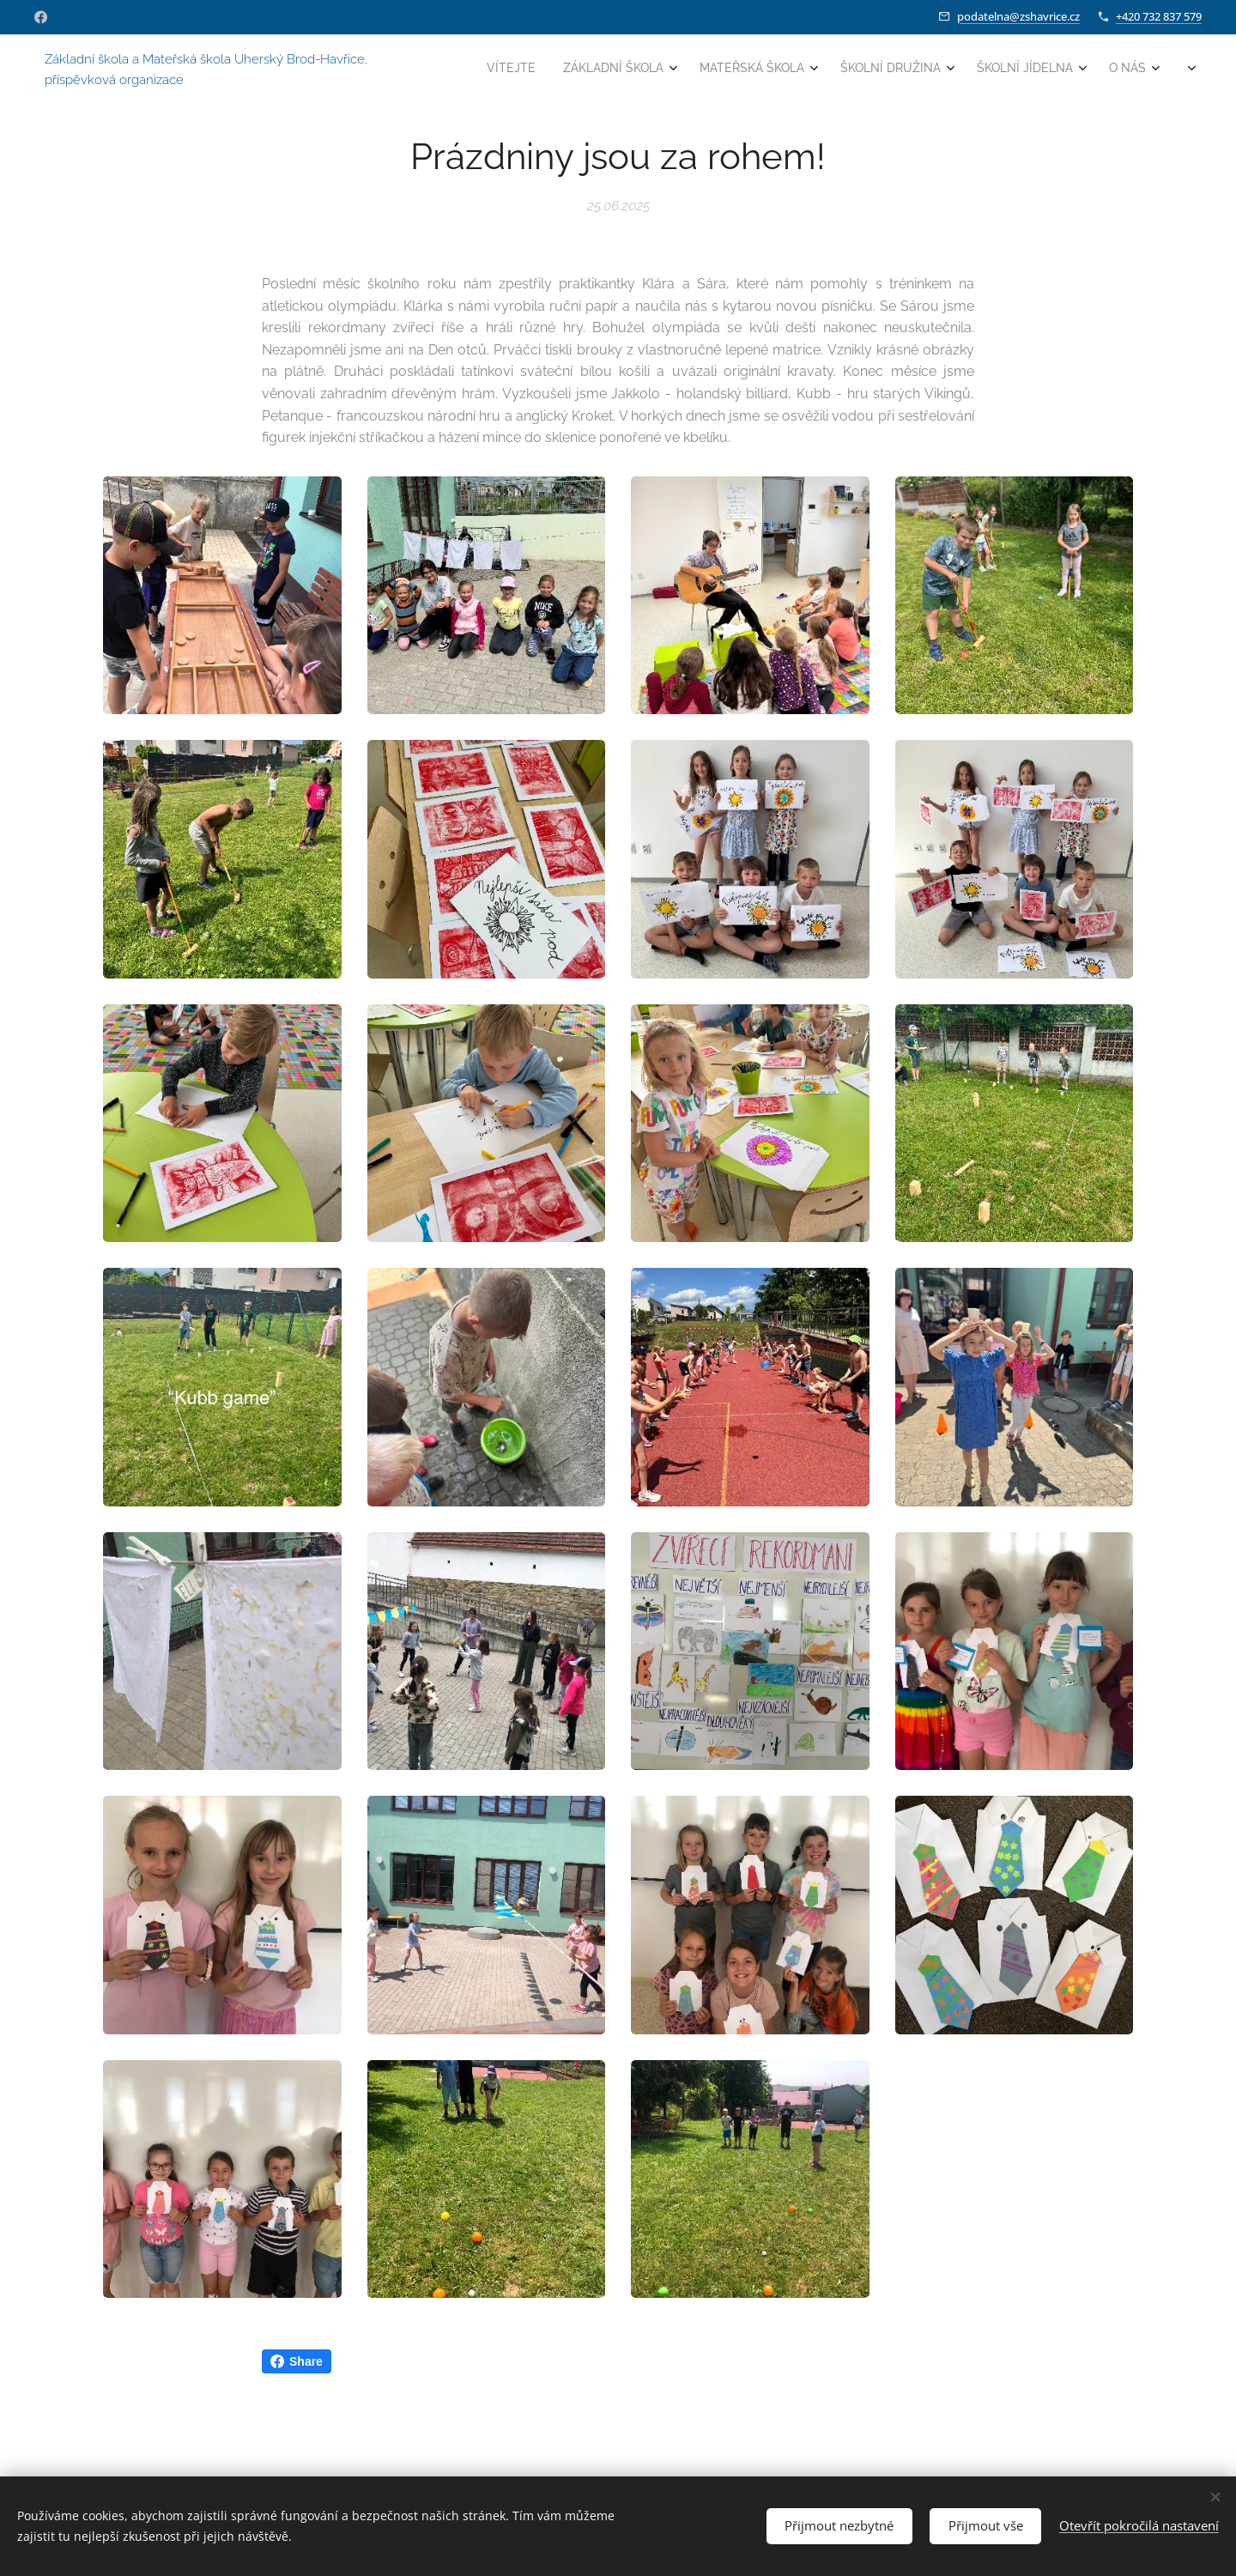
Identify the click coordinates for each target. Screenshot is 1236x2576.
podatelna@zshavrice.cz (1018, 16)
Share (296, 2361)
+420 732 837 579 (1159, 16)
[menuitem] (999, 69)
